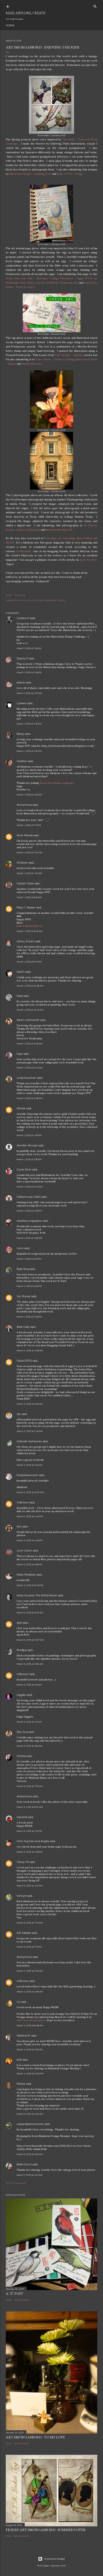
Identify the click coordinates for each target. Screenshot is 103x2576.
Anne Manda (25, 835)
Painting (36, 600)
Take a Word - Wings (70, 173)
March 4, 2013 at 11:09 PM (30, 2073)
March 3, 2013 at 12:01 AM (30, 1612)
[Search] (95, 5)
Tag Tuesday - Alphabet (69, 355)
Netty (20, 734)
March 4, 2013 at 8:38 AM (30, 2025)
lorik (19, 2059)
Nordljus (22, 1650)
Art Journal (25, 600)
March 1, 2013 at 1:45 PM (29, 1135)
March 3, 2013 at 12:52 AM (30, 1664)
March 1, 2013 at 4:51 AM (29, 723)
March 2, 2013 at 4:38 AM (30, 1350)
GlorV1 (21, 972)
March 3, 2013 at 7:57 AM (29, 1786)
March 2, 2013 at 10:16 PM (30, 1585)
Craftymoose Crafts (29, 1196)
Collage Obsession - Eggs (66, 278)
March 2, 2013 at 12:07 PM (30, 1492)
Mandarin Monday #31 (59, 529)
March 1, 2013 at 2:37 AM (29, 693)
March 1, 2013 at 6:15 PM (29, 1258)
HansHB (22, 1817)
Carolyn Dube (25, 883)
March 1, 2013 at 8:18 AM (29, 897)
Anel (15, 600)
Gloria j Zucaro (25, 941)
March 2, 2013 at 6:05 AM (30, 1403)
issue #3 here (88, 559)
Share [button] (9, 595)
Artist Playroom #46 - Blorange (27, 278)
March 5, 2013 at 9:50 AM (30, 2154)
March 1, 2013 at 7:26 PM (29, 1316)
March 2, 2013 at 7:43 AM (30, 1431)
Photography (49, 600)
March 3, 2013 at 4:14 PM (29, 1885)
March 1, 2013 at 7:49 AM (29, 873)
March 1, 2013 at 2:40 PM (30, 1186)
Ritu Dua (22, 1732)
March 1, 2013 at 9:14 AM (29, 961)
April (19, 1622)
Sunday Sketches (32, 363)
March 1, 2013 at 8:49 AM (29, 931)
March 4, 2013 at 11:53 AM (30, 2049)
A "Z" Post (14, 2293)
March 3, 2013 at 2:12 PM (29, 1831)
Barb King (23, 1269)
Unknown (23, 1502)
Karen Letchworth (28, 1020)
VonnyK (21, 1895)
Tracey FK (23, 1862)
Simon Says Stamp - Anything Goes (30, 173)
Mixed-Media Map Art (30, 926)
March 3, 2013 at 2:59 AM (29, 1745)
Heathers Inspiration (29, 1221)
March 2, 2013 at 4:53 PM (30, 1540)
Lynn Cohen (24, 1550)
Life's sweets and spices (31, 2020)
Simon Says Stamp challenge (57, 783)
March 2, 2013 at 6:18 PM (29, 1564)
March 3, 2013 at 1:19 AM (29, 1684)
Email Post (20, 595)
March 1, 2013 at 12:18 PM (29, 1098)
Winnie (21, 1108)
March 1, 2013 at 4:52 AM (29, 794)
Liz (18, 2001)
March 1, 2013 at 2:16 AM (29, 672)
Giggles (21, 1695)
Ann (19, 1526)
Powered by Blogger (51, 2559)
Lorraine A (23, 618)
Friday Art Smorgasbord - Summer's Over (46, 2529)
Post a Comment (16, 2183)
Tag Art (62, 600)
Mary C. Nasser (26, 907)
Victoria (21, 1756)
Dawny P (22, 658)
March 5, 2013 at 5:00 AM (30, 2113)
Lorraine (22, 703)
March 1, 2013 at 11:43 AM (29, 1043)
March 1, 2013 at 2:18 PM (29, 1159)
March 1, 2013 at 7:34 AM (29, 852)
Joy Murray (23, 1296)
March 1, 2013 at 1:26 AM (29, 648)
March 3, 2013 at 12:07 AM (30, 1639)
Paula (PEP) (24, 1360)
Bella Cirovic (24, 2164)
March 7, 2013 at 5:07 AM (30, 2175)
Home (10, 25)
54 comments (21, 2299)
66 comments (21, 2536)
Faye (20, 1053)
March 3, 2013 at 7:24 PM (30, 1922)
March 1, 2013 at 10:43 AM (30, 1009)
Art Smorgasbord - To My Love (35, 2437)
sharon (21, 682)
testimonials (23, 551)
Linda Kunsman (26, 1077)
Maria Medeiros (26, 1574)
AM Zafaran (24, 1933)
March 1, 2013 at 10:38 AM (30, 985)
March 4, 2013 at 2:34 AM (30, 1970)
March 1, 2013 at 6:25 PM (29, 1286)
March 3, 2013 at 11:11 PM (29, 1946)
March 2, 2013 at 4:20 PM (30, 1516)
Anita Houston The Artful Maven (37, 1595)
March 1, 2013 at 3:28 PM (29, 1238)
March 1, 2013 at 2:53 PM (29, 1210)
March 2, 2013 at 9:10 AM (29, 1465)
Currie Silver (24, 1169)
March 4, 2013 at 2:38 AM (30, 1991)
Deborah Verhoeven (29, 1441)
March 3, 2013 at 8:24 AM (30, 1807)
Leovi (20, 1248)
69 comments (21, 2443)
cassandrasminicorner (30, 2124)
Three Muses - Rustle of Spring (55, 359)
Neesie (21, 2083)
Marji (20, 996)
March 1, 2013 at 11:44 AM (30, 1067)
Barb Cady (23, 1327)
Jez (19, 1414)
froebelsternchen (27, 1475)
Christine (22, 862)
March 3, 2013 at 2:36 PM (30, 1851)
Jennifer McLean (27, 1145)
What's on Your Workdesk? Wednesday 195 (52, 282)
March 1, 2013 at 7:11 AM (29, 825)
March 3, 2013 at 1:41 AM (29, 1721)
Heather (22, 761)
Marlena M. (23, 2035)
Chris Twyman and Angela (33, 1841)
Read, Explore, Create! (25, 13)
